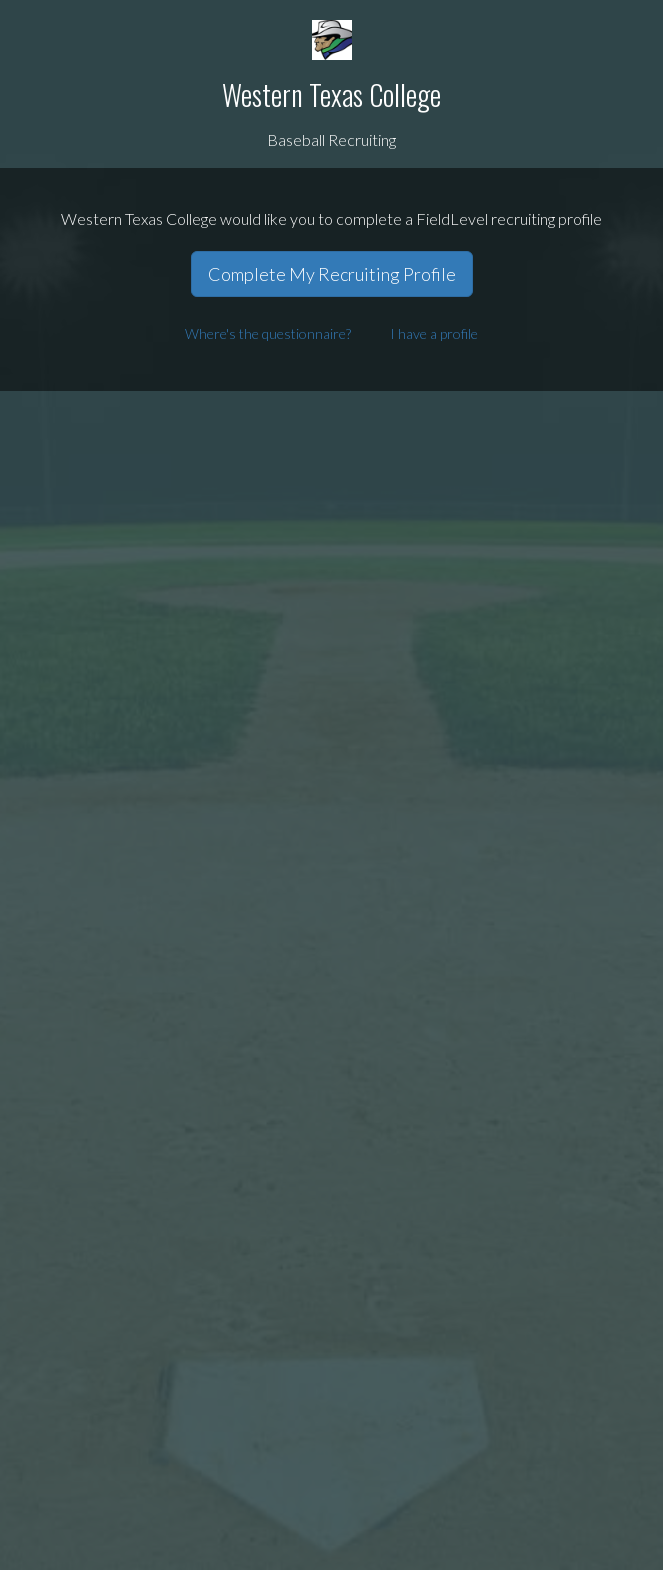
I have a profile (434, 333)
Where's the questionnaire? (268, 333)
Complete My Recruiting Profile (332, 274)
